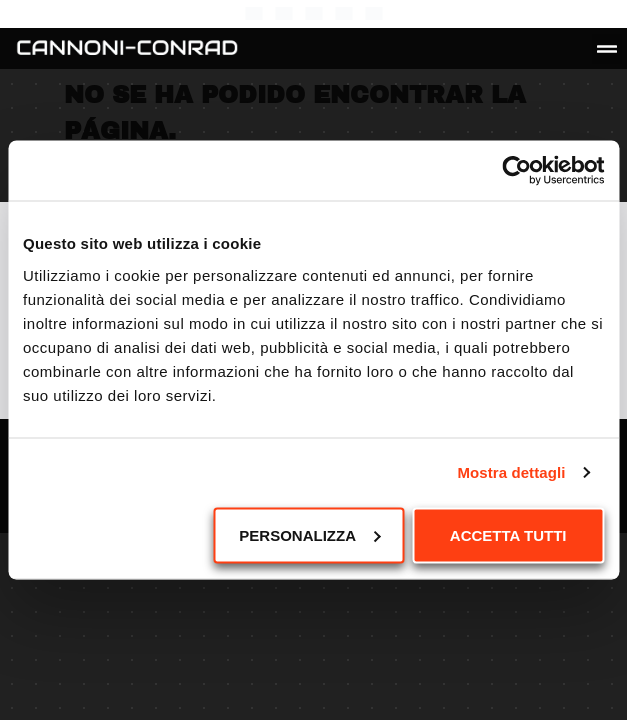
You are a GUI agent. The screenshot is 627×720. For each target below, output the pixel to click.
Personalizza (309, 534)
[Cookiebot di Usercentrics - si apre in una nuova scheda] (516, 171)
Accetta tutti (508, 534)
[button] (607, 49)
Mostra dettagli (511, 472)
